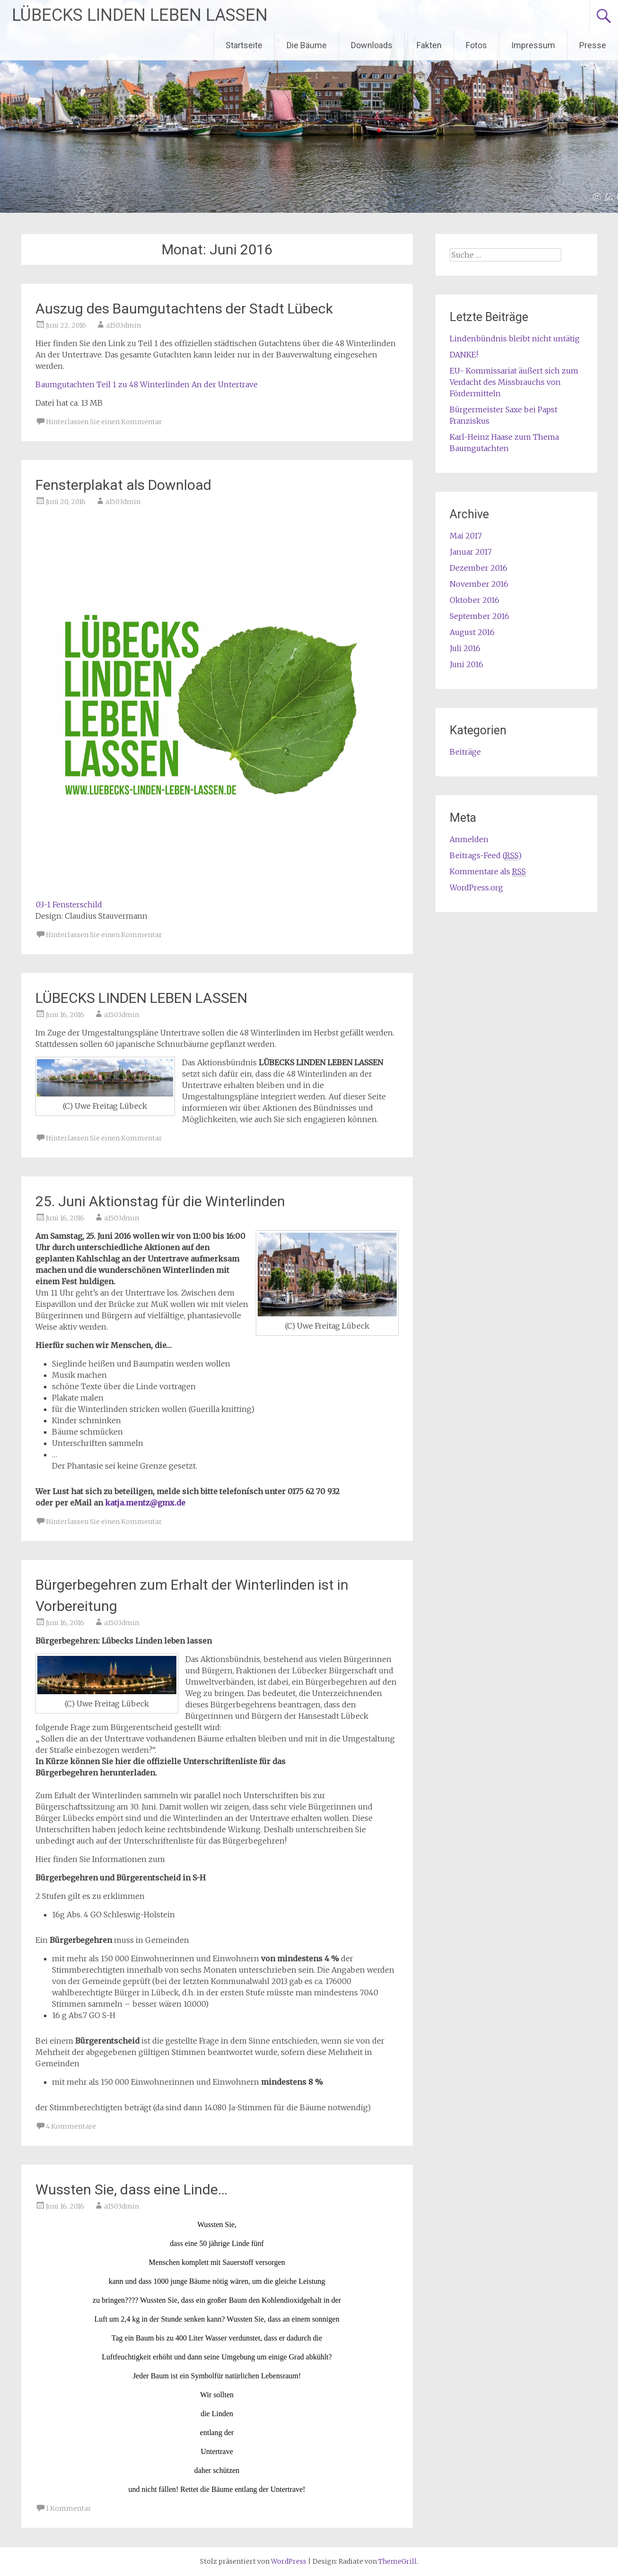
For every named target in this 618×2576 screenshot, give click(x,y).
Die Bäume (307, 45)
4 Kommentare (71, 2126)
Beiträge (465, 752)
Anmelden (469, 839)
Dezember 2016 (478, 568)
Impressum (533, 45)
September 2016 (479, 616)
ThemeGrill (397, 2561)
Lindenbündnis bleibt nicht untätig (515, 338)
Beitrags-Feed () (486, 856)
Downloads (371, 45)
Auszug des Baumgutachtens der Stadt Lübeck (184, 308)
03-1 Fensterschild (69, 904)
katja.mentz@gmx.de (145, 1502)
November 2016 (479, 584)
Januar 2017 (471, 552)
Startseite (244, 45)
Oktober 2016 (474, 600)
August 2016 (472, 632)
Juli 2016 (465, 648)
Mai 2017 (466, 535)
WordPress (288, 2561)
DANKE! (464, 354)
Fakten (429, 45)
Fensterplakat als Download (123, 485)
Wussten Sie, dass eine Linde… (131, 2189)
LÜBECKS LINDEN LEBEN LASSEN (140, 15)
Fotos (476, 45)
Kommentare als (488, 872)
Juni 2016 (466, 664)
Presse (592, 45)
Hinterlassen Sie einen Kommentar (104, 422)
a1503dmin (123, 325)
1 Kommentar (68, 2508)
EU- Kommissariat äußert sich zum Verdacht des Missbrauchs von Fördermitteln (514, 382)
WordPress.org (476, 887)
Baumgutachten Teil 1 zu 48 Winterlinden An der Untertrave (146, 384)
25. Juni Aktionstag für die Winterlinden (160, 1201)
